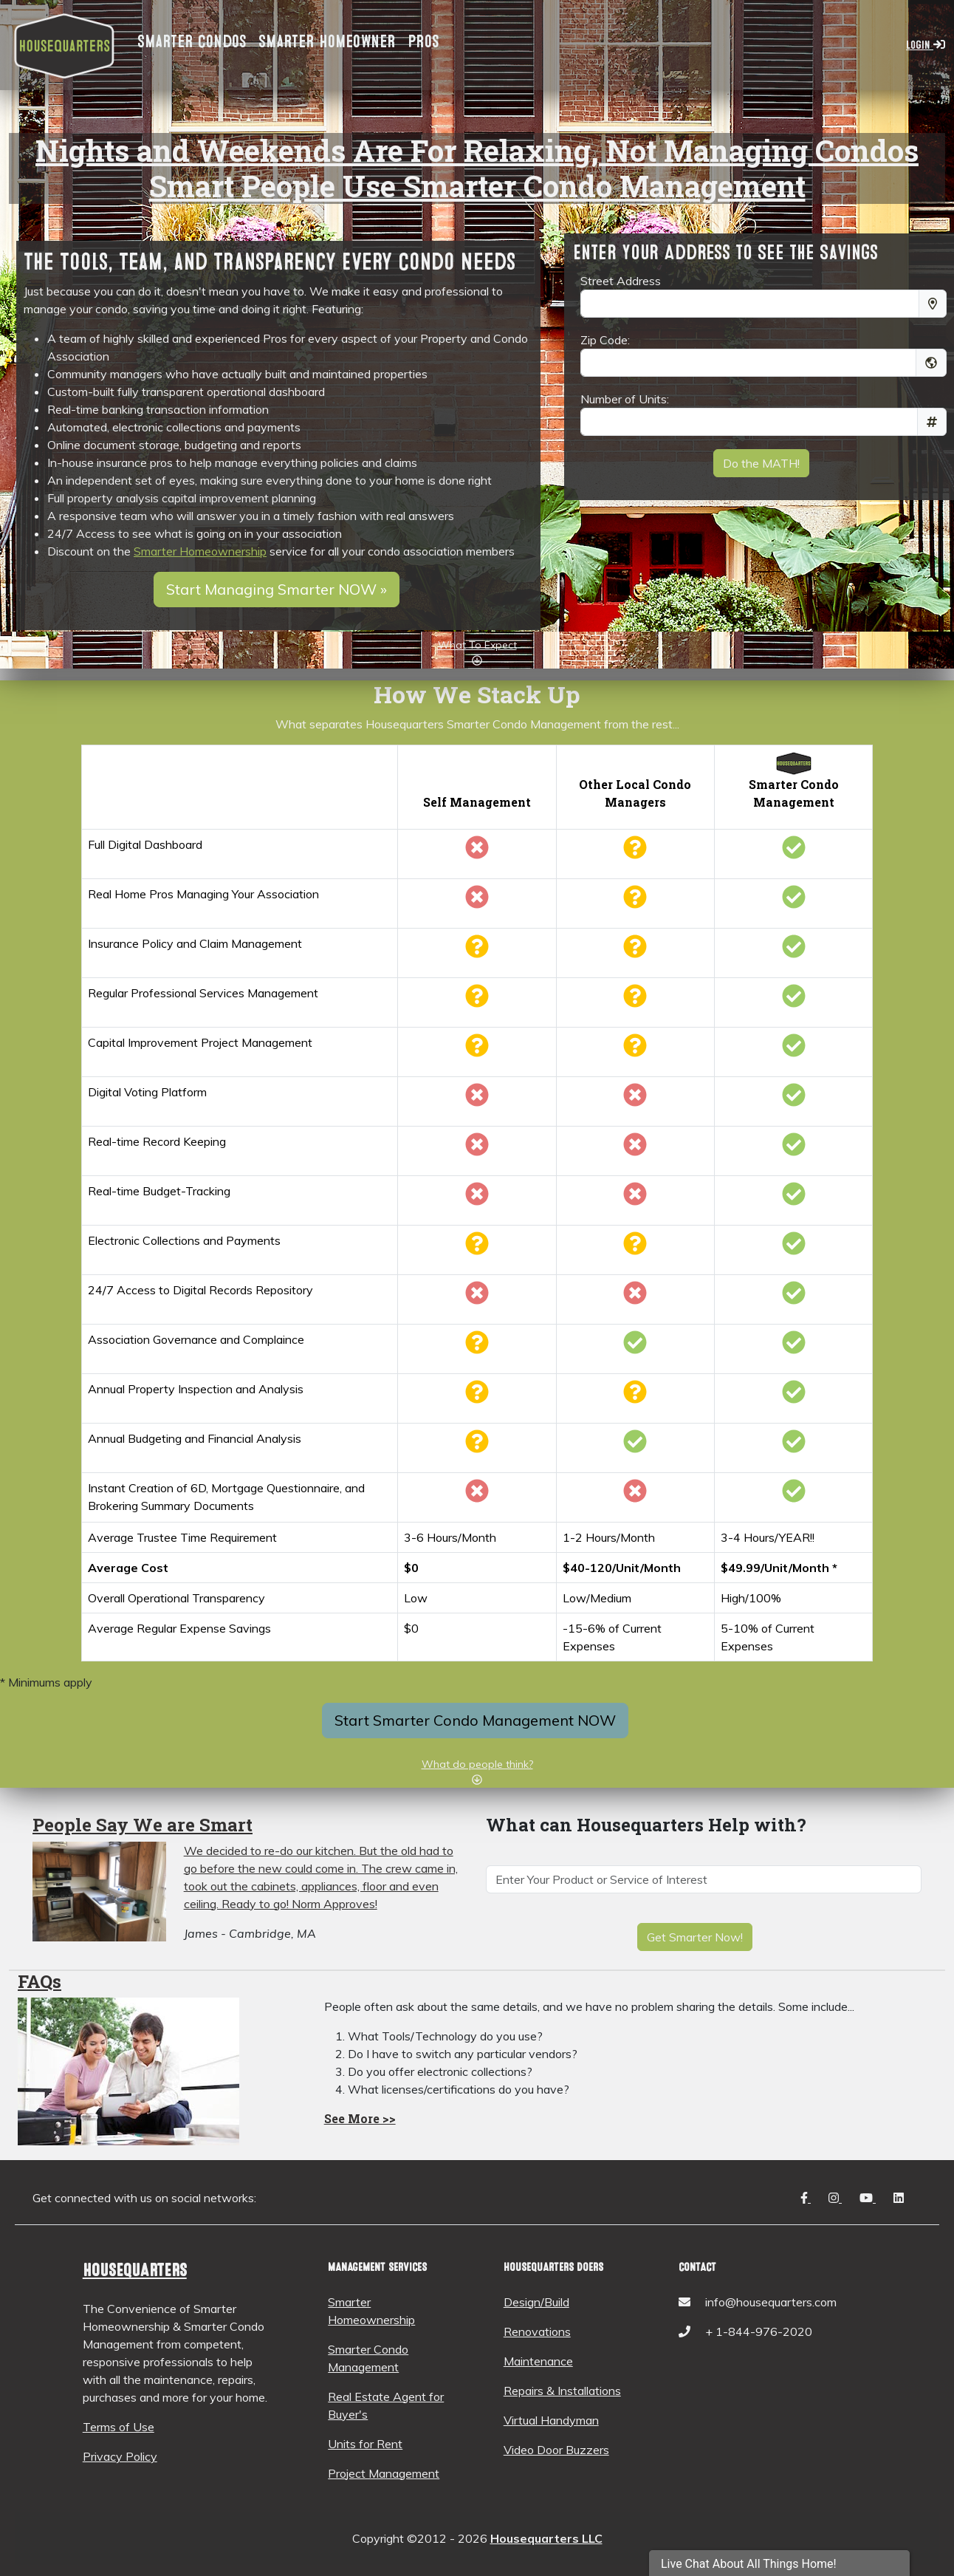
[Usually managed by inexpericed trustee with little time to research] (477, 950)
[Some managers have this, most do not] (635, 1247)
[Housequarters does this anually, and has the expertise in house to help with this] (794, 1049)
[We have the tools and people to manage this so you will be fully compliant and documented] (794, 1346)
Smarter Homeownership (200, 551)
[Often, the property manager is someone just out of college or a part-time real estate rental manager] (635, 901)
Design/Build (536, 2302)
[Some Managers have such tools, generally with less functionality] (635, 851)
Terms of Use (118, 2426)
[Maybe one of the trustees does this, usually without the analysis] (477, 1396)
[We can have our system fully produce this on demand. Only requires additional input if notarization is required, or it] (794, 1495)
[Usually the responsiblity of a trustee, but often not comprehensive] (477, 1445)
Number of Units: (624, 399)
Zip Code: (605, 339)
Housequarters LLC (546, 2538)
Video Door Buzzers (556, 2449)
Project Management (383, 2473)
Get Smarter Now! (695, 1937)
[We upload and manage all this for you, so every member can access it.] (794, 1297)
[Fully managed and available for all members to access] (794, 1445)
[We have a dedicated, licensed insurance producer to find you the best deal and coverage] (794, 950)
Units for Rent (365, 2443)
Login (925, 45)
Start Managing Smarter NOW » (276, 589)
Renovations (537, 2331)
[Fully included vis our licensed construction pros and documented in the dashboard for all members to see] (794, 1396)
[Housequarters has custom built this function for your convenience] (794, 1099)
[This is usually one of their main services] (635, 1445)
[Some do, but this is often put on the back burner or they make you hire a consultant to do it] (635, 1049)
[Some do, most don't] (635, 1396)
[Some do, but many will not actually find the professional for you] (635, 1000)
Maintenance (538, 2361)
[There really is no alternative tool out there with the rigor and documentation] (635, 1099)
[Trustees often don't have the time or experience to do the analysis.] (477, 1049)
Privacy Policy (120, 2456)
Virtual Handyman (551, 2420)
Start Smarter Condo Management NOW (475, 1720)
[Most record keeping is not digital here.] (477, 1099)
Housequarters (135, 2270)
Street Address (620, 280)
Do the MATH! (761, 463)
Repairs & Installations (562, 2390)
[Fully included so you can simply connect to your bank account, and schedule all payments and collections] (794, 1247)
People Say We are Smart (142, 1825)
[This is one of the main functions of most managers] (635, 1346)
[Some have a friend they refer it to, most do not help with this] (635, 950)
